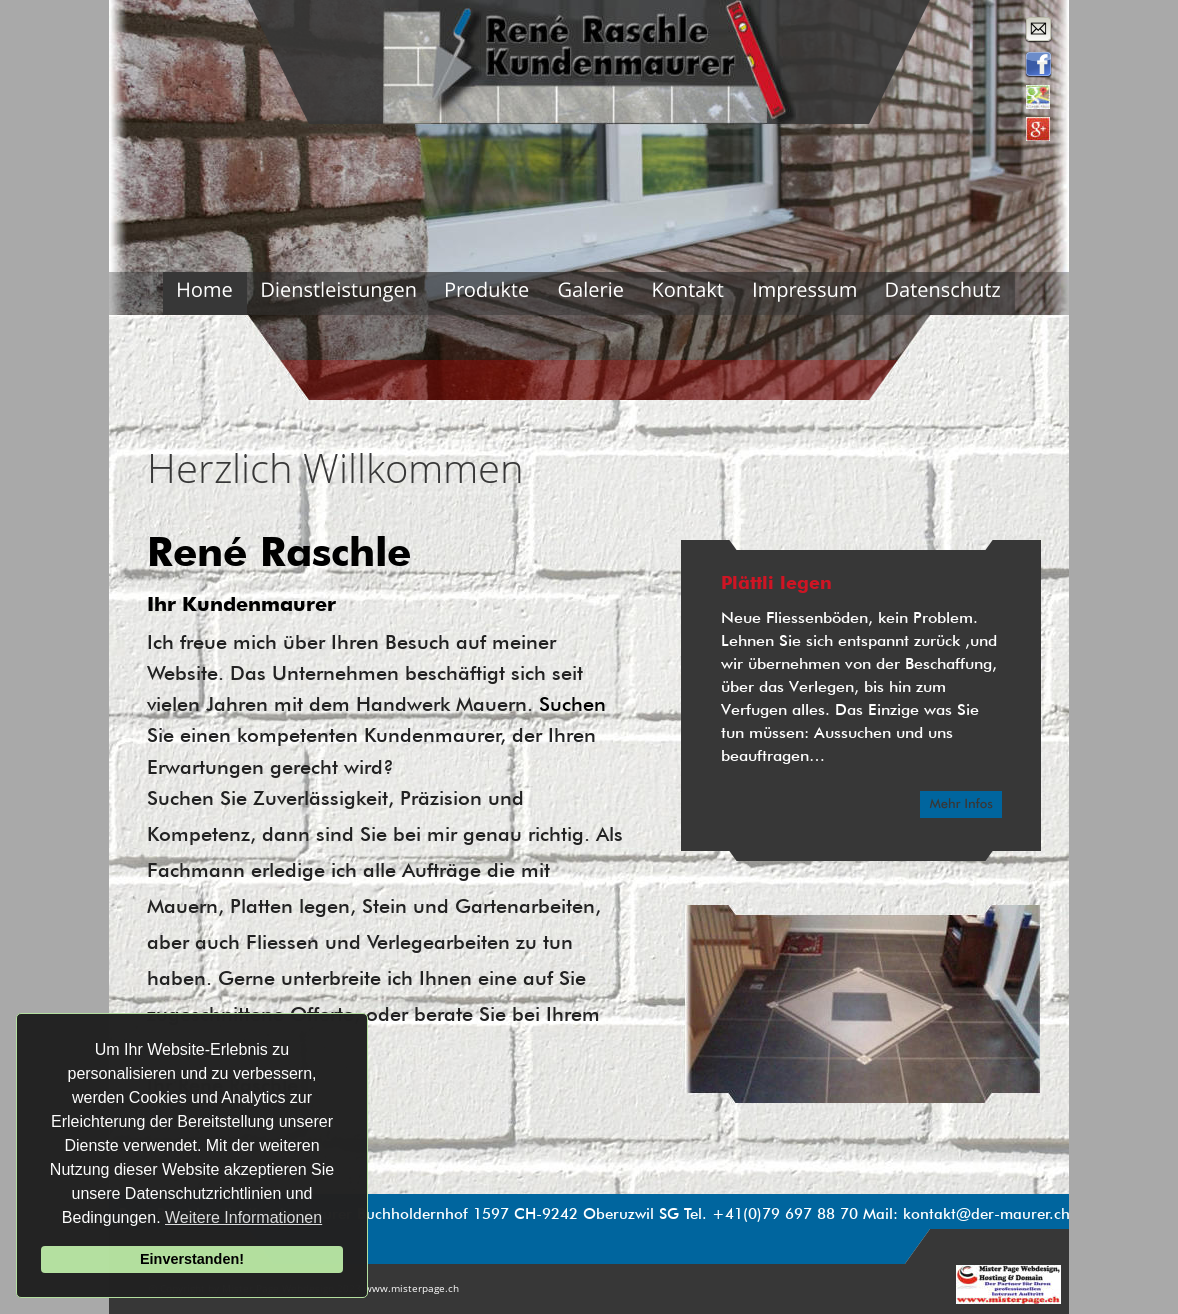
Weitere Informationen (243, 1217)
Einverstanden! (192, 1259)
